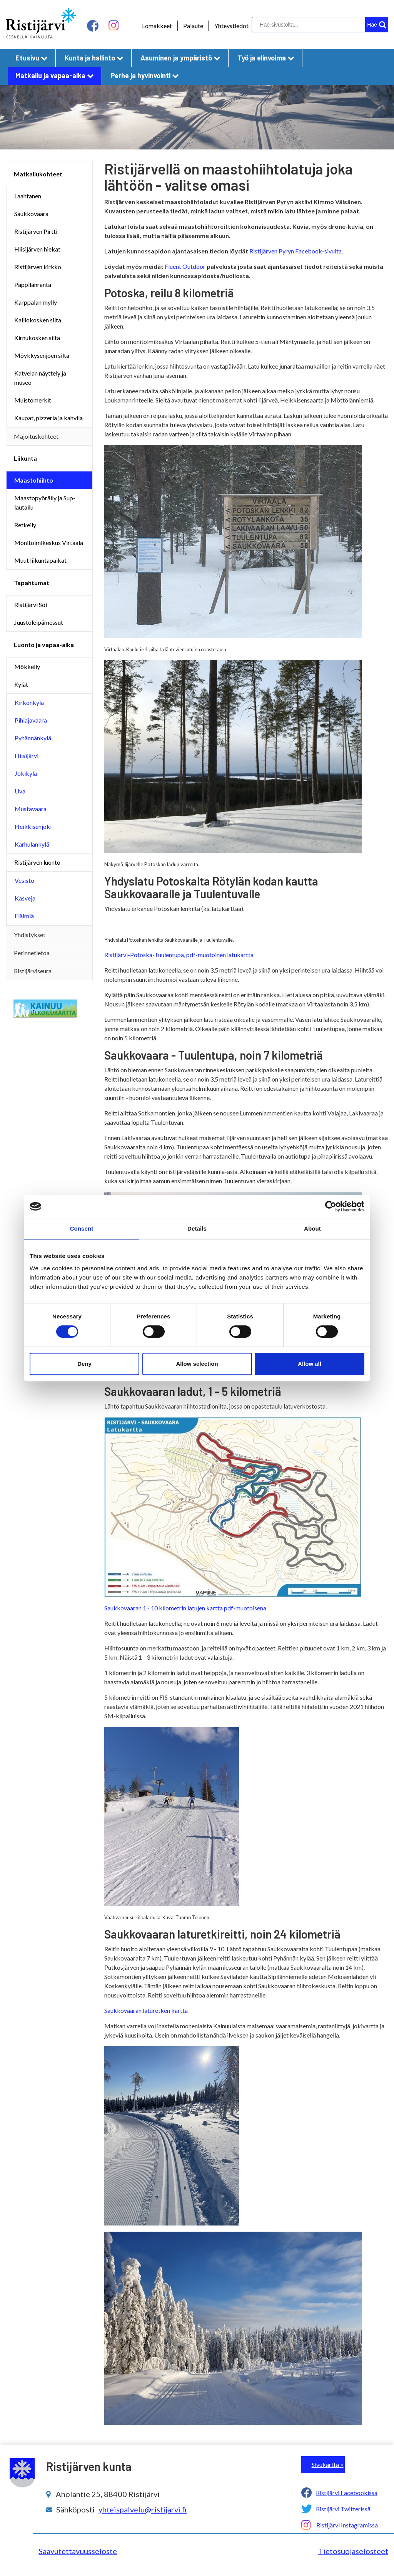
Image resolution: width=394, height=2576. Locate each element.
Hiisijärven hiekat (37, 249)
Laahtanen (27, 196)
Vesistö (24, 880)
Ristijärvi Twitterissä (343, 2508)
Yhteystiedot (231, 25)
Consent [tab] (81, 1228)
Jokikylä (26, 773)
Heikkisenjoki (33, 826)
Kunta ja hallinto (94, 58)
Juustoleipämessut (38, 622)
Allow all (309, 1363)
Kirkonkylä (29, 702)
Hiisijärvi (26, 755)
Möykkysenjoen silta (41, 355)
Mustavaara (31, 808)
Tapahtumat (31, 582)
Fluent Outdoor (185, 266)
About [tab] (312, 1228)
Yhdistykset (29, 934)
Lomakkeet (157, 25)
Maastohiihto (33, 480)
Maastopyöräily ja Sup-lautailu (44, 502)
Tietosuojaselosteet (353, 2551)
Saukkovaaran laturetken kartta (146, 2010)
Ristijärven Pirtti (35, 231)
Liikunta (25, 458)
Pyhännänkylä (33, 737)
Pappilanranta (32, 284)
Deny (84, 1363)
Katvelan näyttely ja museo (40, 377)
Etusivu (31, 58)
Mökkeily (27, 666)
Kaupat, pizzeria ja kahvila (48, 417)
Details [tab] (197, 1228)
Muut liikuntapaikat (40, 560)
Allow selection (197, 1363)
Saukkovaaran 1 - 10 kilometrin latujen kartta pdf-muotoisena (185, 1608)
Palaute (193, 25)
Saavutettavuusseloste (77, 2551)
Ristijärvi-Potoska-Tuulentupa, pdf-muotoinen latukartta (179, 954)
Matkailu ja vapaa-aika (54, 75)
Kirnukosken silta (37, 337)
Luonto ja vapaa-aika (44, 644)
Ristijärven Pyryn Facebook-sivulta (295, 251)
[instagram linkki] (114, 25)
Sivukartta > (328, 2464)
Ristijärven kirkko (37, 266)
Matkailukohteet (38, 174)
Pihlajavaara (31, 720)
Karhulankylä (32, 844)
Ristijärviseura (33, 970)
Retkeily (25, 524)
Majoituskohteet (36, 436)
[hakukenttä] (319, 24)
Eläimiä (24, 915)
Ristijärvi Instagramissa (347, 2525)
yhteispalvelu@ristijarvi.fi (142, 2509)
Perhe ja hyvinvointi (145, 75)
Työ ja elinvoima (265, 58)
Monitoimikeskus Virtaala (48, 542)
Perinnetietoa (32, 952)
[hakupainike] (376, 24)
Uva (20, 791)
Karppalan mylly (35, 302)
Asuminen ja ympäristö (180, 58)
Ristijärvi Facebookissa (346, 2492)
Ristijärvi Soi (30, 604)
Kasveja (25, 898)
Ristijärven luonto (37, 862)
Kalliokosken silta (37, 320)
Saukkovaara (31, 213)
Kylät (21, 684)
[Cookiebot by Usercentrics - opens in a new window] (330, 1206)
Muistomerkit (32, 400)
